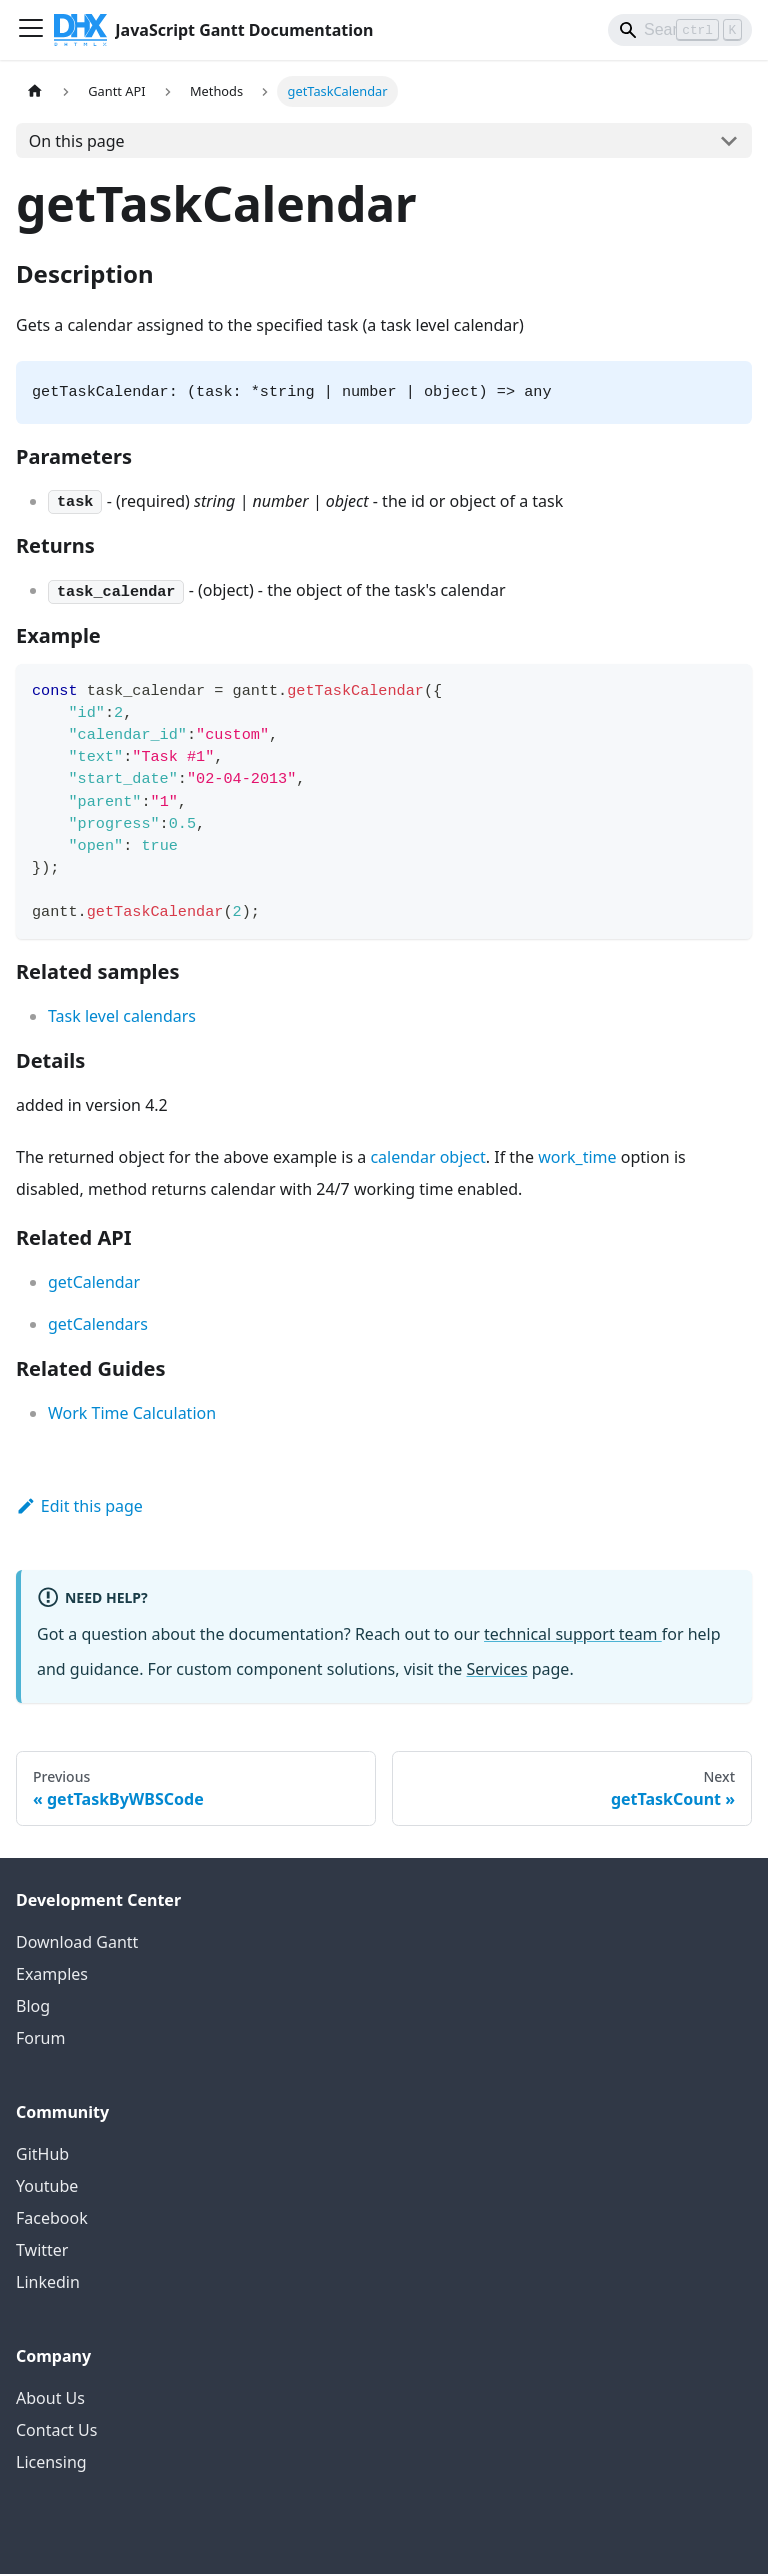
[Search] (680, 30)
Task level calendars (122, 1016)
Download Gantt (77, 1942)
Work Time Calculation (132, 1413)
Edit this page (79, 1506)
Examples (52, 1974)
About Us (50, 2398)
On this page (77, 141)
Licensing (51, 2462)
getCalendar (94, 1282)
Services (497, 1669)
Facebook (52, 2218)
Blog (33, 2006)
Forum (40, 2038)
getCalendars (98, 1324)
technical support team (573, 1634)
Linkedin (48, 2282)
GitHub (42, 2154)
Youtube (47, 2186)
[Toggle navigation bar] (31, 30)
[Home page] (35, 91)
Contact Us (56, 2430)
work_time (577, 1157)
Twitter (42, 2250)
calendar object (427, 1157)
